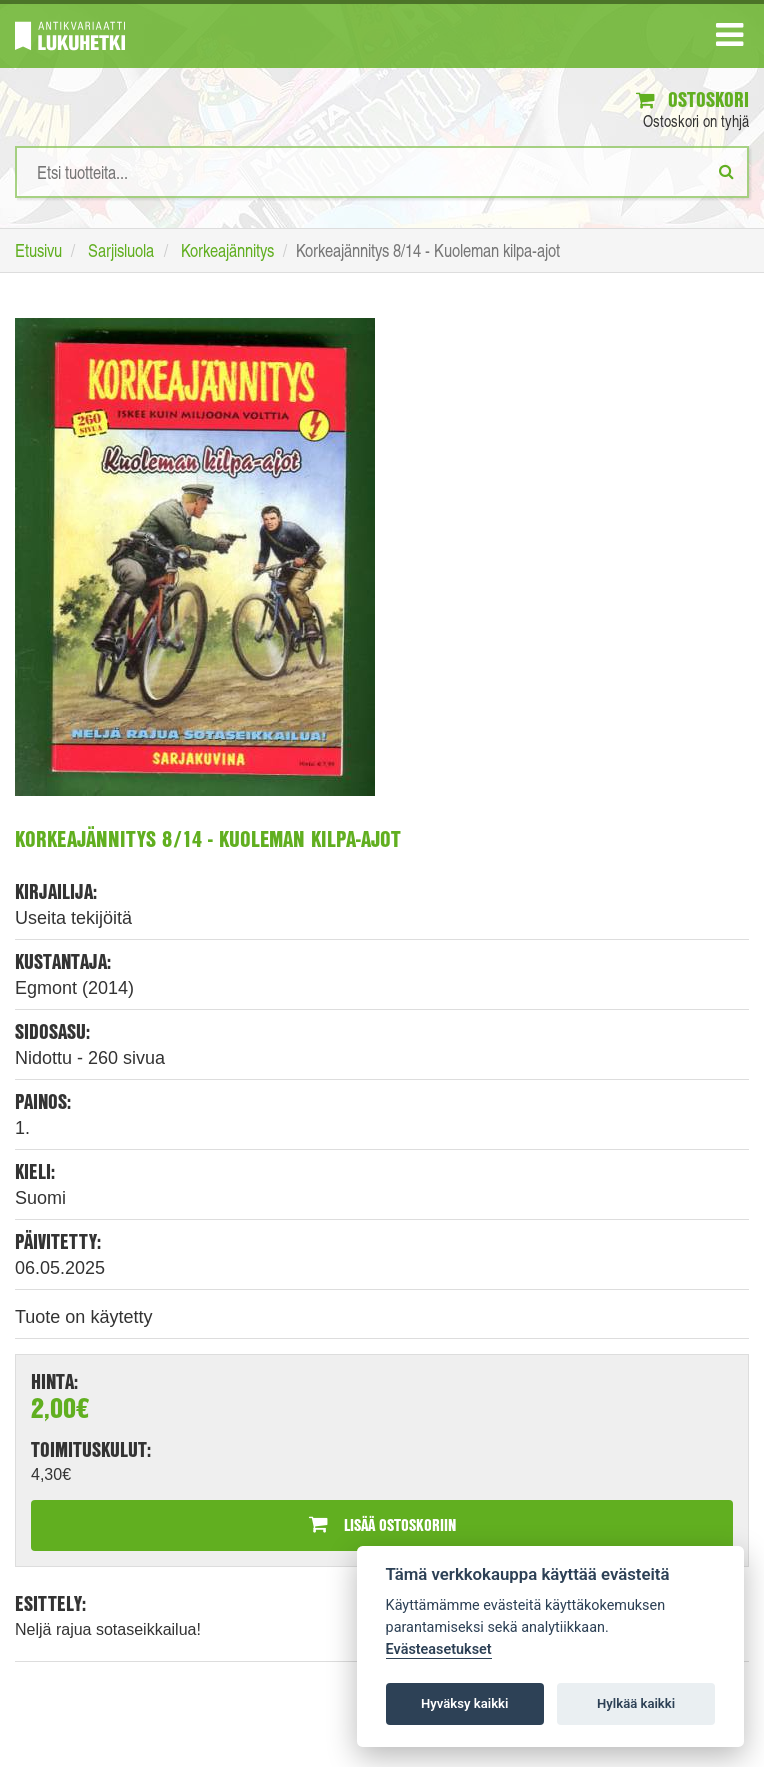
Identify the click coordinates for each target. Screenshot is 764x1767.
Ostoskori (692, 99)
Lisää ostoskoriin (382, 1524)
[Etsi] (726, 171)
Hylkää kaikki (636, 1703)
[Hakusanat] (382, 172)
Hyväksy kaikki (464, 1703)
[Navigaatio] (729, 39)
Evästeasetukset (439, 1649)
